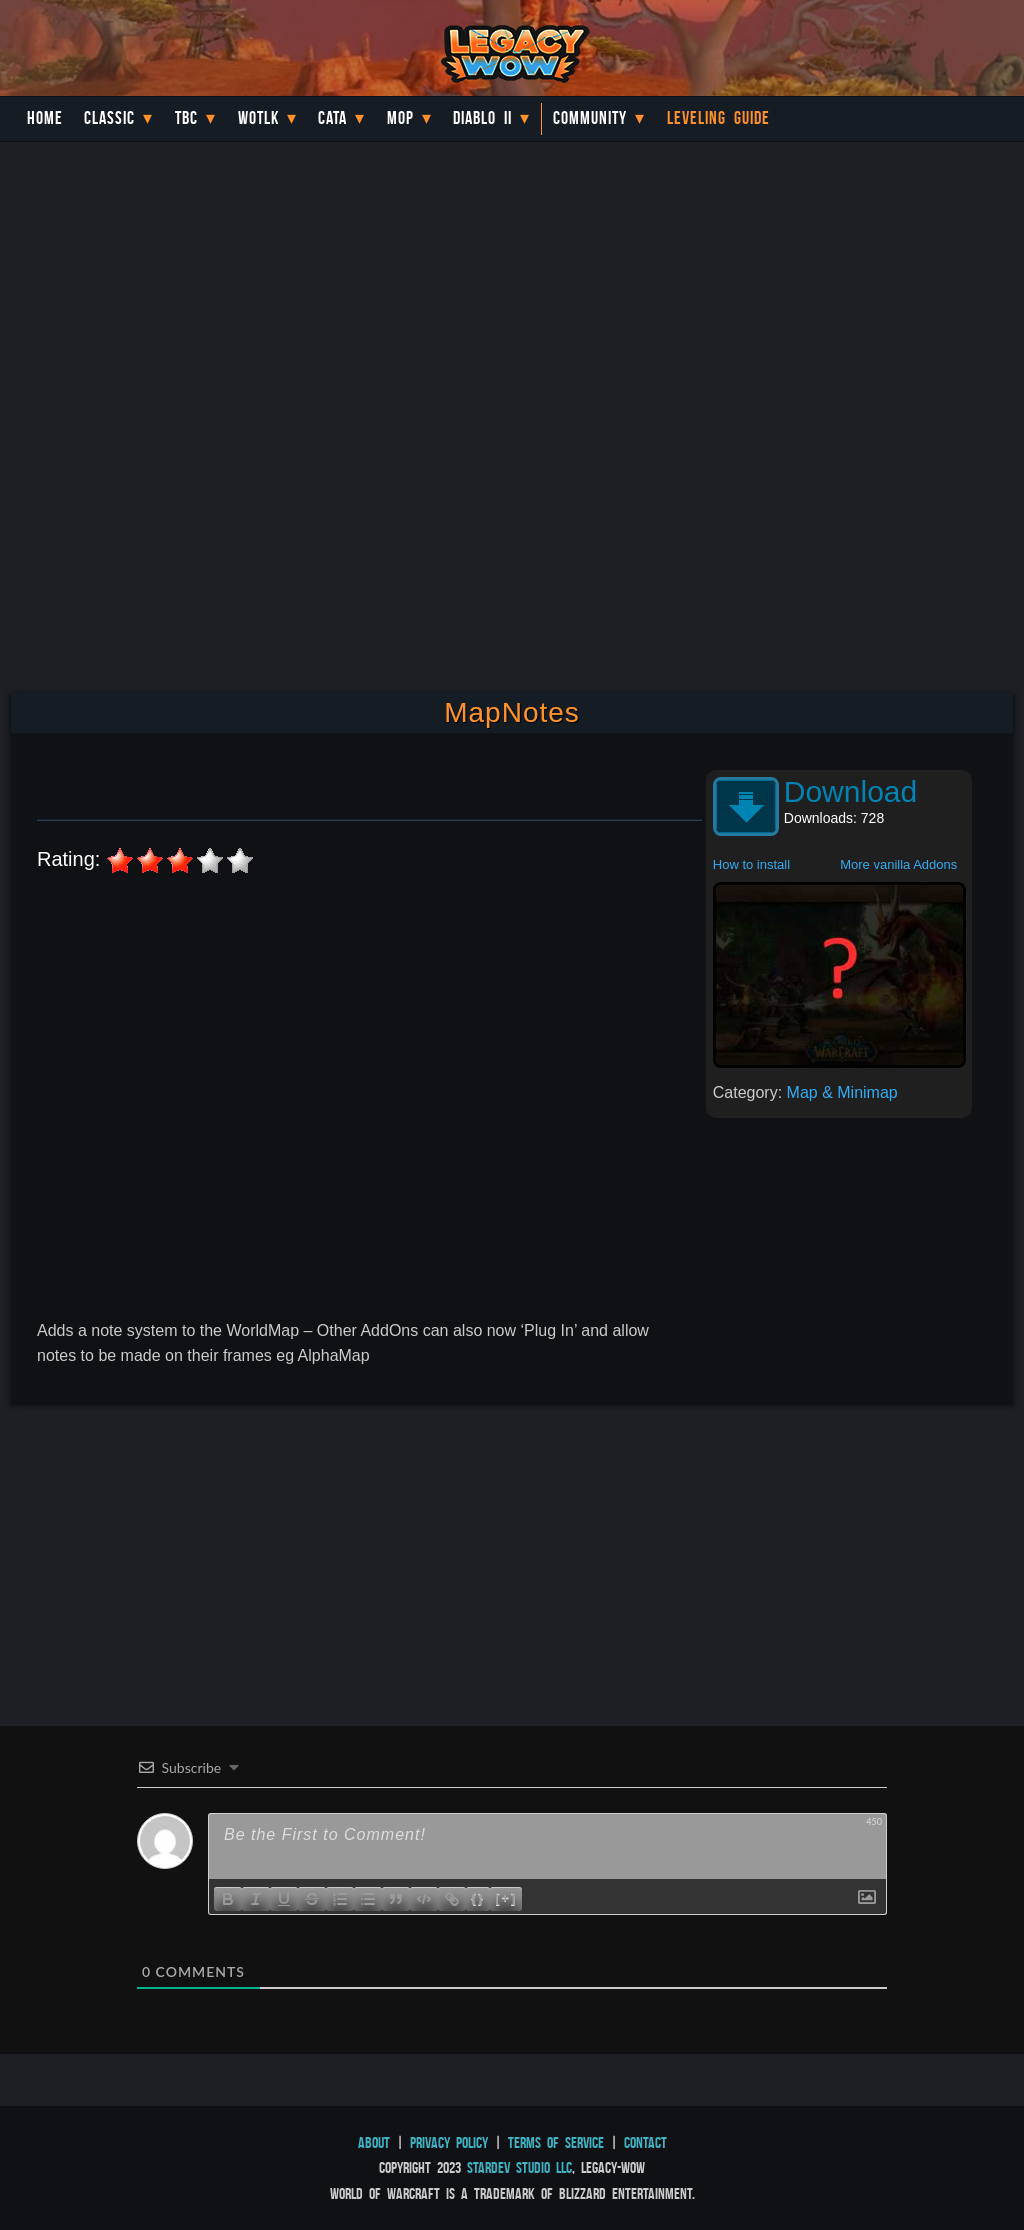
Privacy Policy (449, 2142)
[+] (506, 1897)
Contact (645, 2142)
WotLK (258, 118)
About (374, 2142)
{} (478, 1897)
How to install (751, 864)
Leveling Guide (718, 118)
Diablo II (482, 118)
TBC (186, 118)
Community (590, 118)
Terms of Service (556, 2142)
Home (45, 118)
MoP (400, 118)
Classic (109, 118)
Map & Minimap (842, 1092)
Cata (332, 118)
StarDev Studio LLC (519, 2167)
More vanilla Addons (898, 864)
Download (850, 791)
